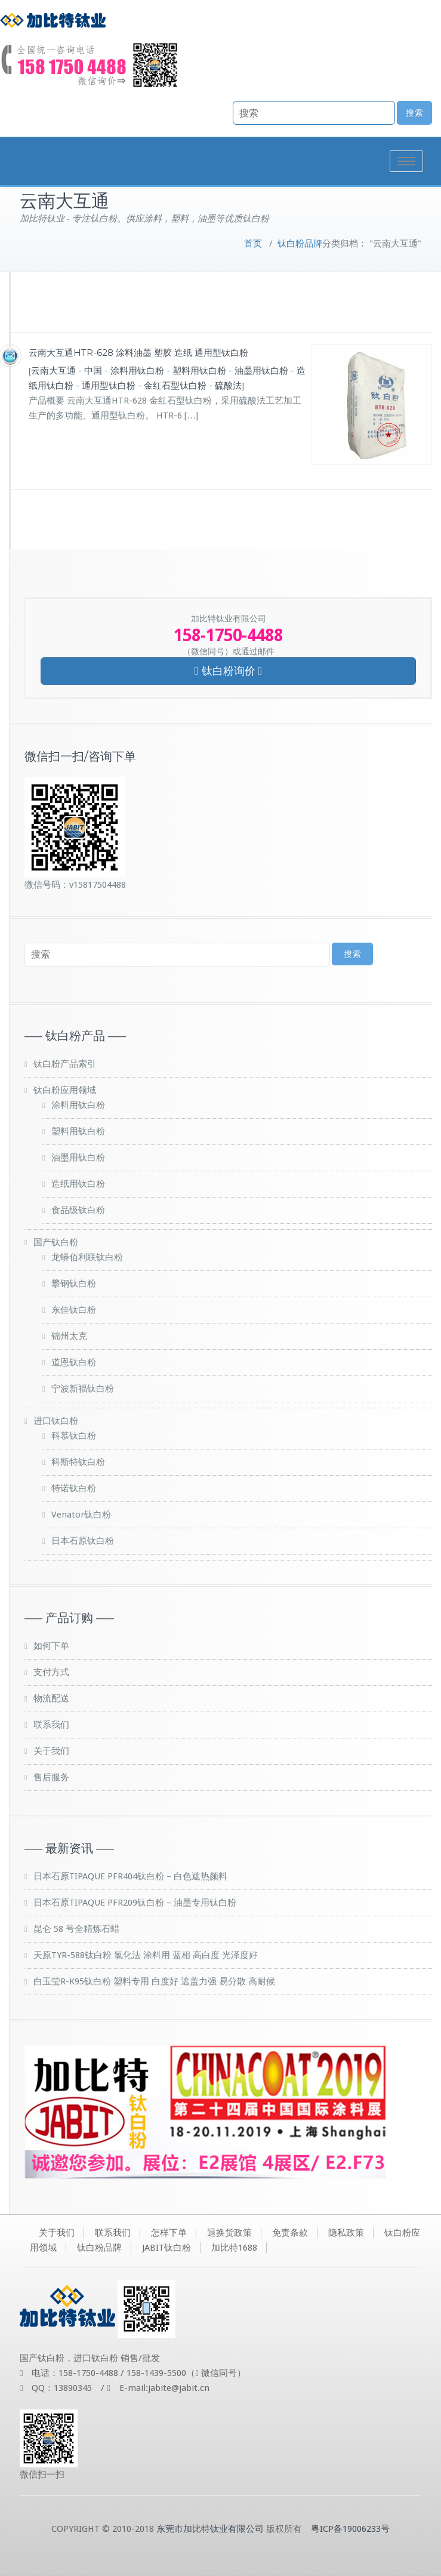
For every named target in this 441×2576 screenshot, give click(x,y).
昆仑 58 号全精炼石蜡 (76, 1928)
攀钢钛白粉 (73, 1283)
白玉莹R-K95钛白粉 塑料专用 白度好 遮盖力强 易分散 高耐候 (154, 1981)
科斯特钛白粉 (78, 1462)
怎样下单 (169, 2232)
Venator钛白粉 (81, 1514)
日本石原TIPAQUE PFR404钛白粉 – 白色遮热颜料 (130, 1876)
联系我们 (51, 1724)
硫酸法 (228, 385)
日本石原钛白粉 (82, 1540)
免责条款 (290, 2232)
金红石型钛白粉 (175, 385)
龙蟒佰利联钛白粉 (87, 1257)
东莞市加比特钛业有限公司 (210, 2528)
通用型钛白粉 (108, 385)
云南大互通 (53, 370)
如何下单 (51, 1646)
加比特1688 (234, 2247)
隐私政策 (346, 2232)
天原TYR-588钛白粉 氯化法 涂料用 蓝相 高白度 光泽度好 (145, 1955)
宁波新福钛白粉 (82, 1388)
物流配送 (51, 1698)
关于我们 (51, 1751)
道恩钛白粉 (73, 1362)
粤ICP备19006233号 (350, 2528)
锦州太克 (69, 1336)
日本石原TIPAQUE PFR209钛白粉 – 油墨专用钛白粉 (134, 1902)
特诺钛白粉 (73, 1488)
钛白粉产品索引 (64, 1063)
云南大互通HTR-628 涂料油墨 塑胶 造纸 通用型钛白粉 (138, 352)
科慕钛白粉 (73, 1435)
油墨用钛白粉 (261, 370)
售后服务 (51, 1777)
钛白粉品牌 (299, 243)
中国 (93, 370)
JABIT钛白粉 (166, 2247)
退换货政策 (229, 2232)
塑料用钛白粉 (199, 370)
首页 (253, 243)
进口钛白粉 (55, 1420)
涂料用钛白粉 (137, 370)
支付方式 (51, 1672)
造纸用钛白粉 (78, 1183)
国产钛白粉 (55, 1242)
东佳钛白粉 (73, 1309)
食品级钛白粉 (78, 1210)
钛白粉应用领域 (64, 1090)
